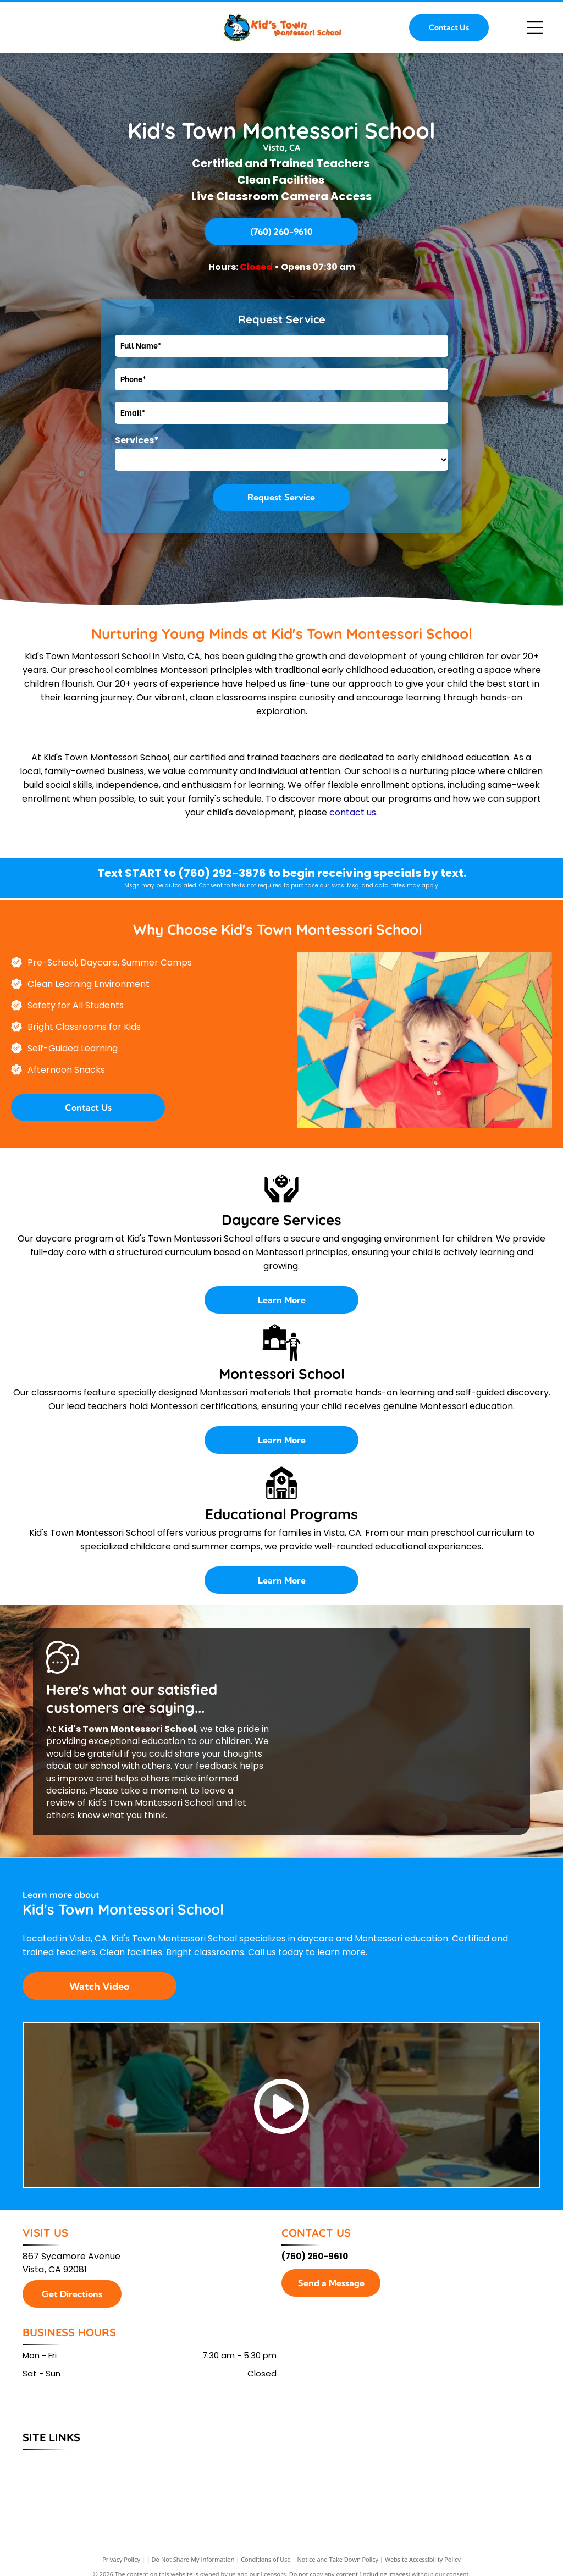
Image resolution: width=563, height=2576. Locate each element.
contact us (352, 812)
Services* (137, 440)
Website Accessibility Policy (423, 2559)
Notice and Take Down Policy (338, 2559)
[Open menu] (535, 27)
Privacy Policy (121, 2559)
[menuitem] (44, 2461)
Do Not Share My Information (193, 2559)
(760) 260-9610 (315, 2256)
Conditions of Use (266, 2559)
